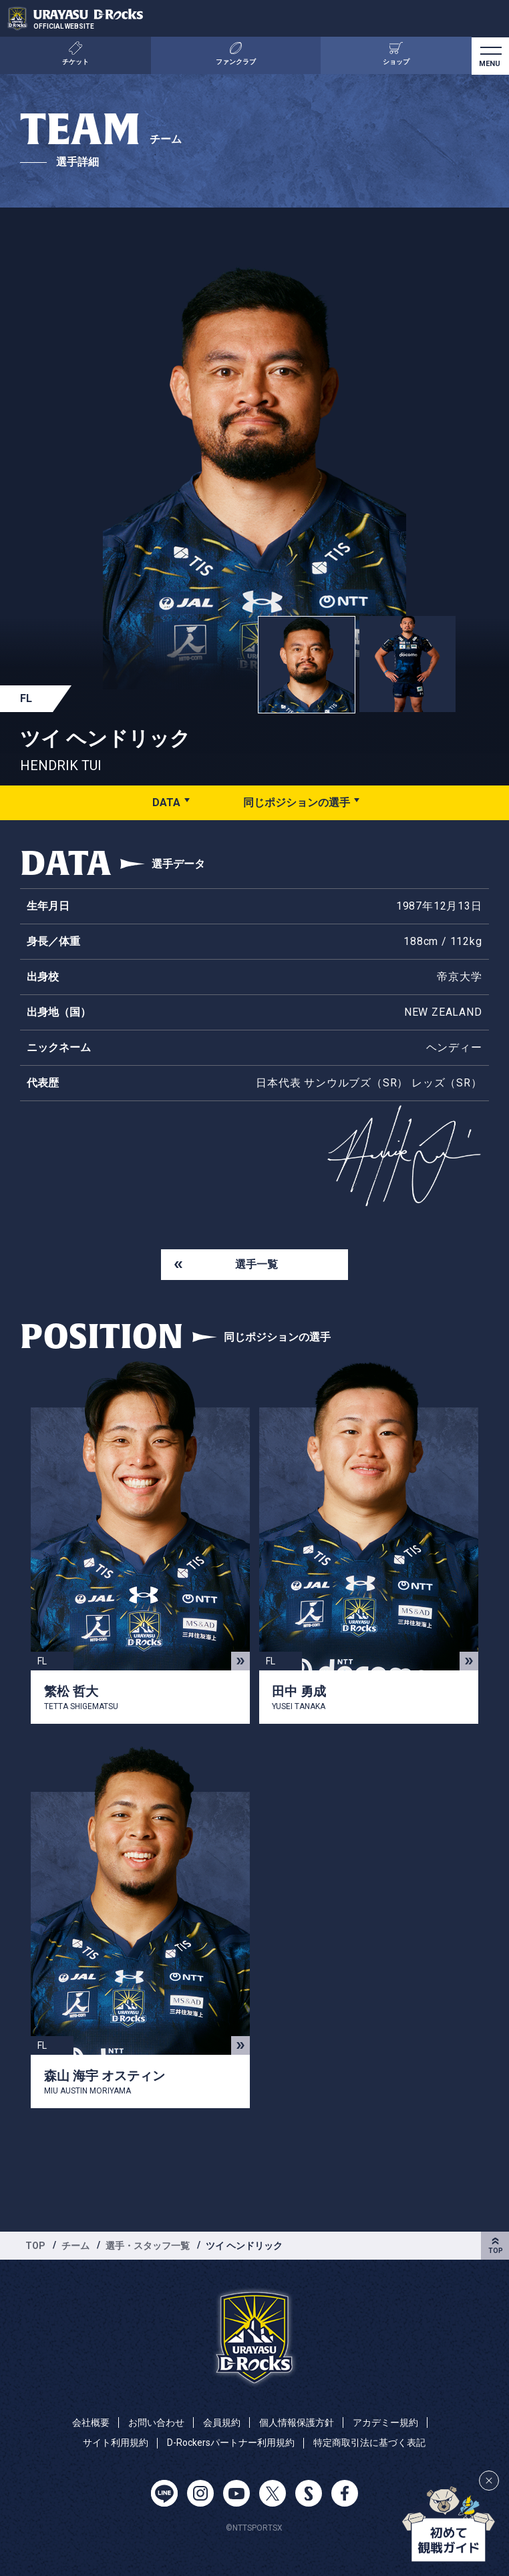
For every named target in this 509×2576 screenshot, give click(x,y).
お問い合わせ (156, 2422)
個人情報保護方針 (296, 2422)
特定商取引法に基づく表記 (369, 2442)
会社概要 (91, 2422)
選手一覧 (256, 1264)
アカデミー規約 (385, 2422)
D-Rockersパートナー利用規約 (231, 2442)
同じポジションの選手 (296, 802)
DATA (166, 802)
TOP (35, 2245)
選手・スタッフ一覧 (148, 2245)
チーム (75, 2245)
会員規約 (221, 2422)
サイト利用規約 (115, 2442)
